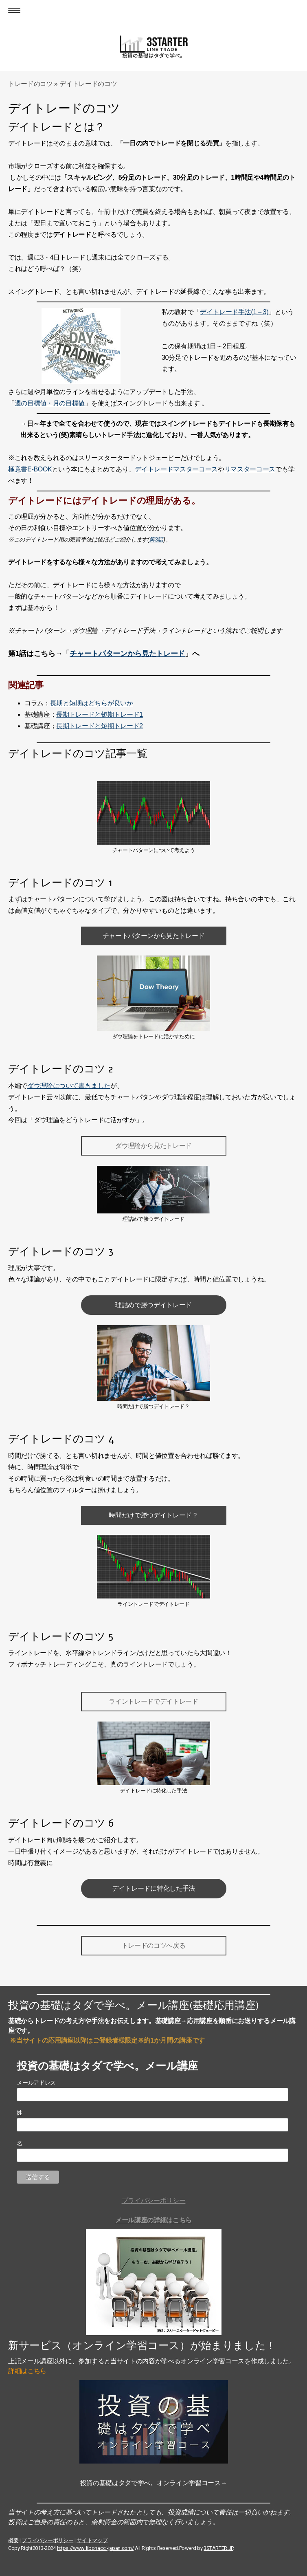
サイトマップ (92, 2540)
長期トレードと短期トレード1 (99, 714)
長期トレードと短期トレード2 (99, 725)
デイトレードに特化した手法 (153, 1888)
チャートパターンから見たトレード (127, 654)
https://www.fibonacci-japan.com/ (95, 2548)
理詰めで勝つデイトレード (153, 1304)
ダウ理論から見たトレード (153, 1145)
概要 (13, 2540)
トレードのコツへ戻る (154, 1945)
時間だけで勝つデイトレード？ (153, 1515)
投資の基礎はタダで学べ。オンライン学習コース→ (153, 2482)
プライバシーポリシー (154, 2200)
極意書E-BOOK (30, 469)
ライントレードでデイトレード (153, 1701)
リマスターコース (249, 469)
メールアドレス (36, 2082)
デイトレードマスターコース (176, 469)
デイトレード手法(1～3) (234, 311)
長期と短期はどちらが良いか (91, 703)
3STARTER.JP (218, 2548)
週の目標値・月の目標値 (50, 403)
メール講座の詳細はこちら (153, 2220)
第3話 (156, 539)
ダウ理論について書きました (68, 1085)
